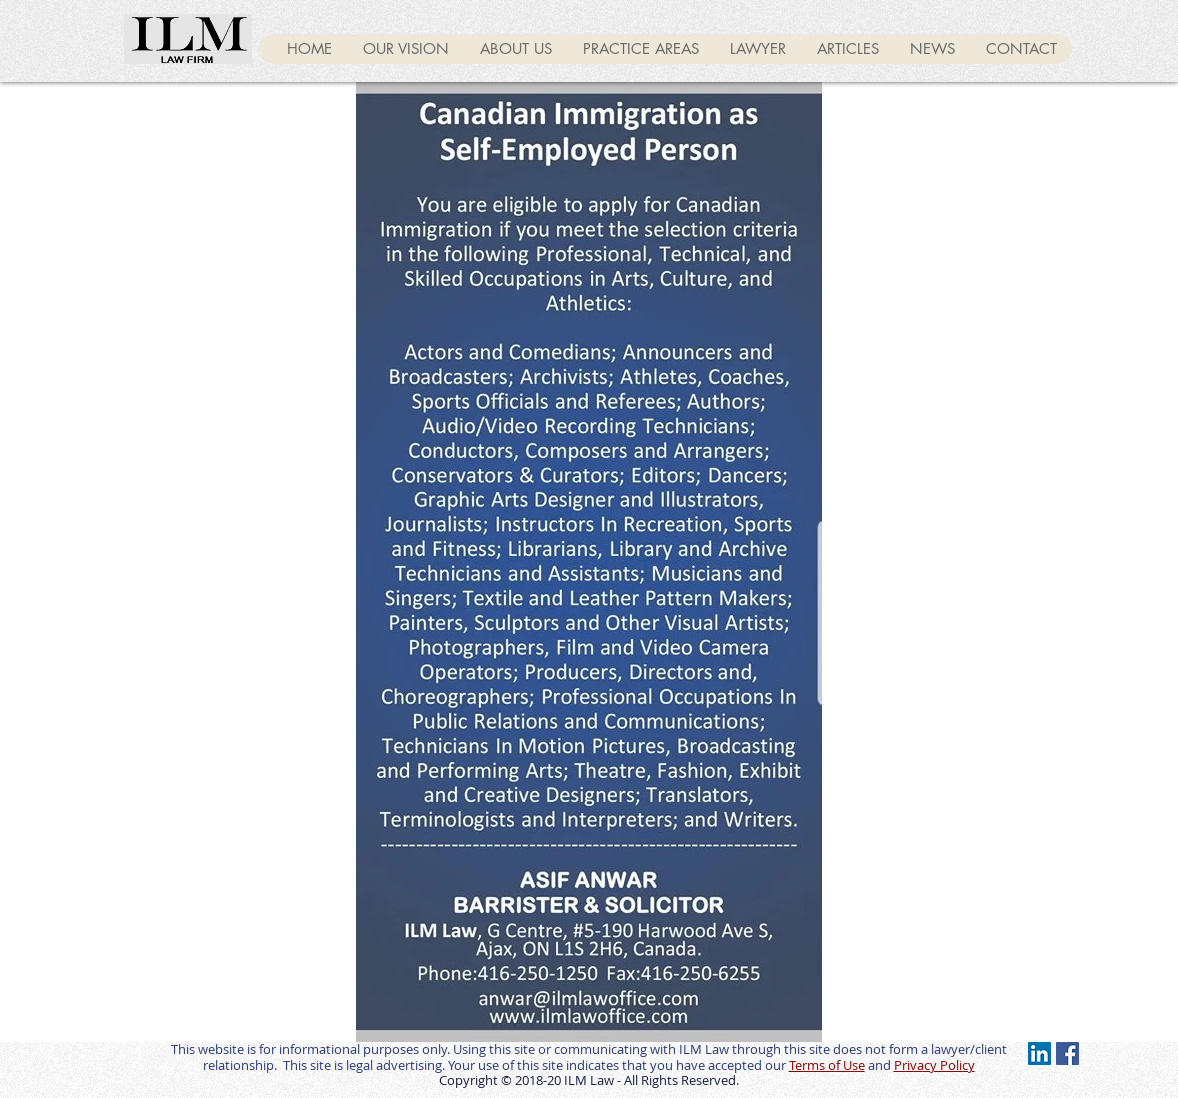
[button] (847, 49)
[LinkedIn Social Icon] (1039, 1053)
